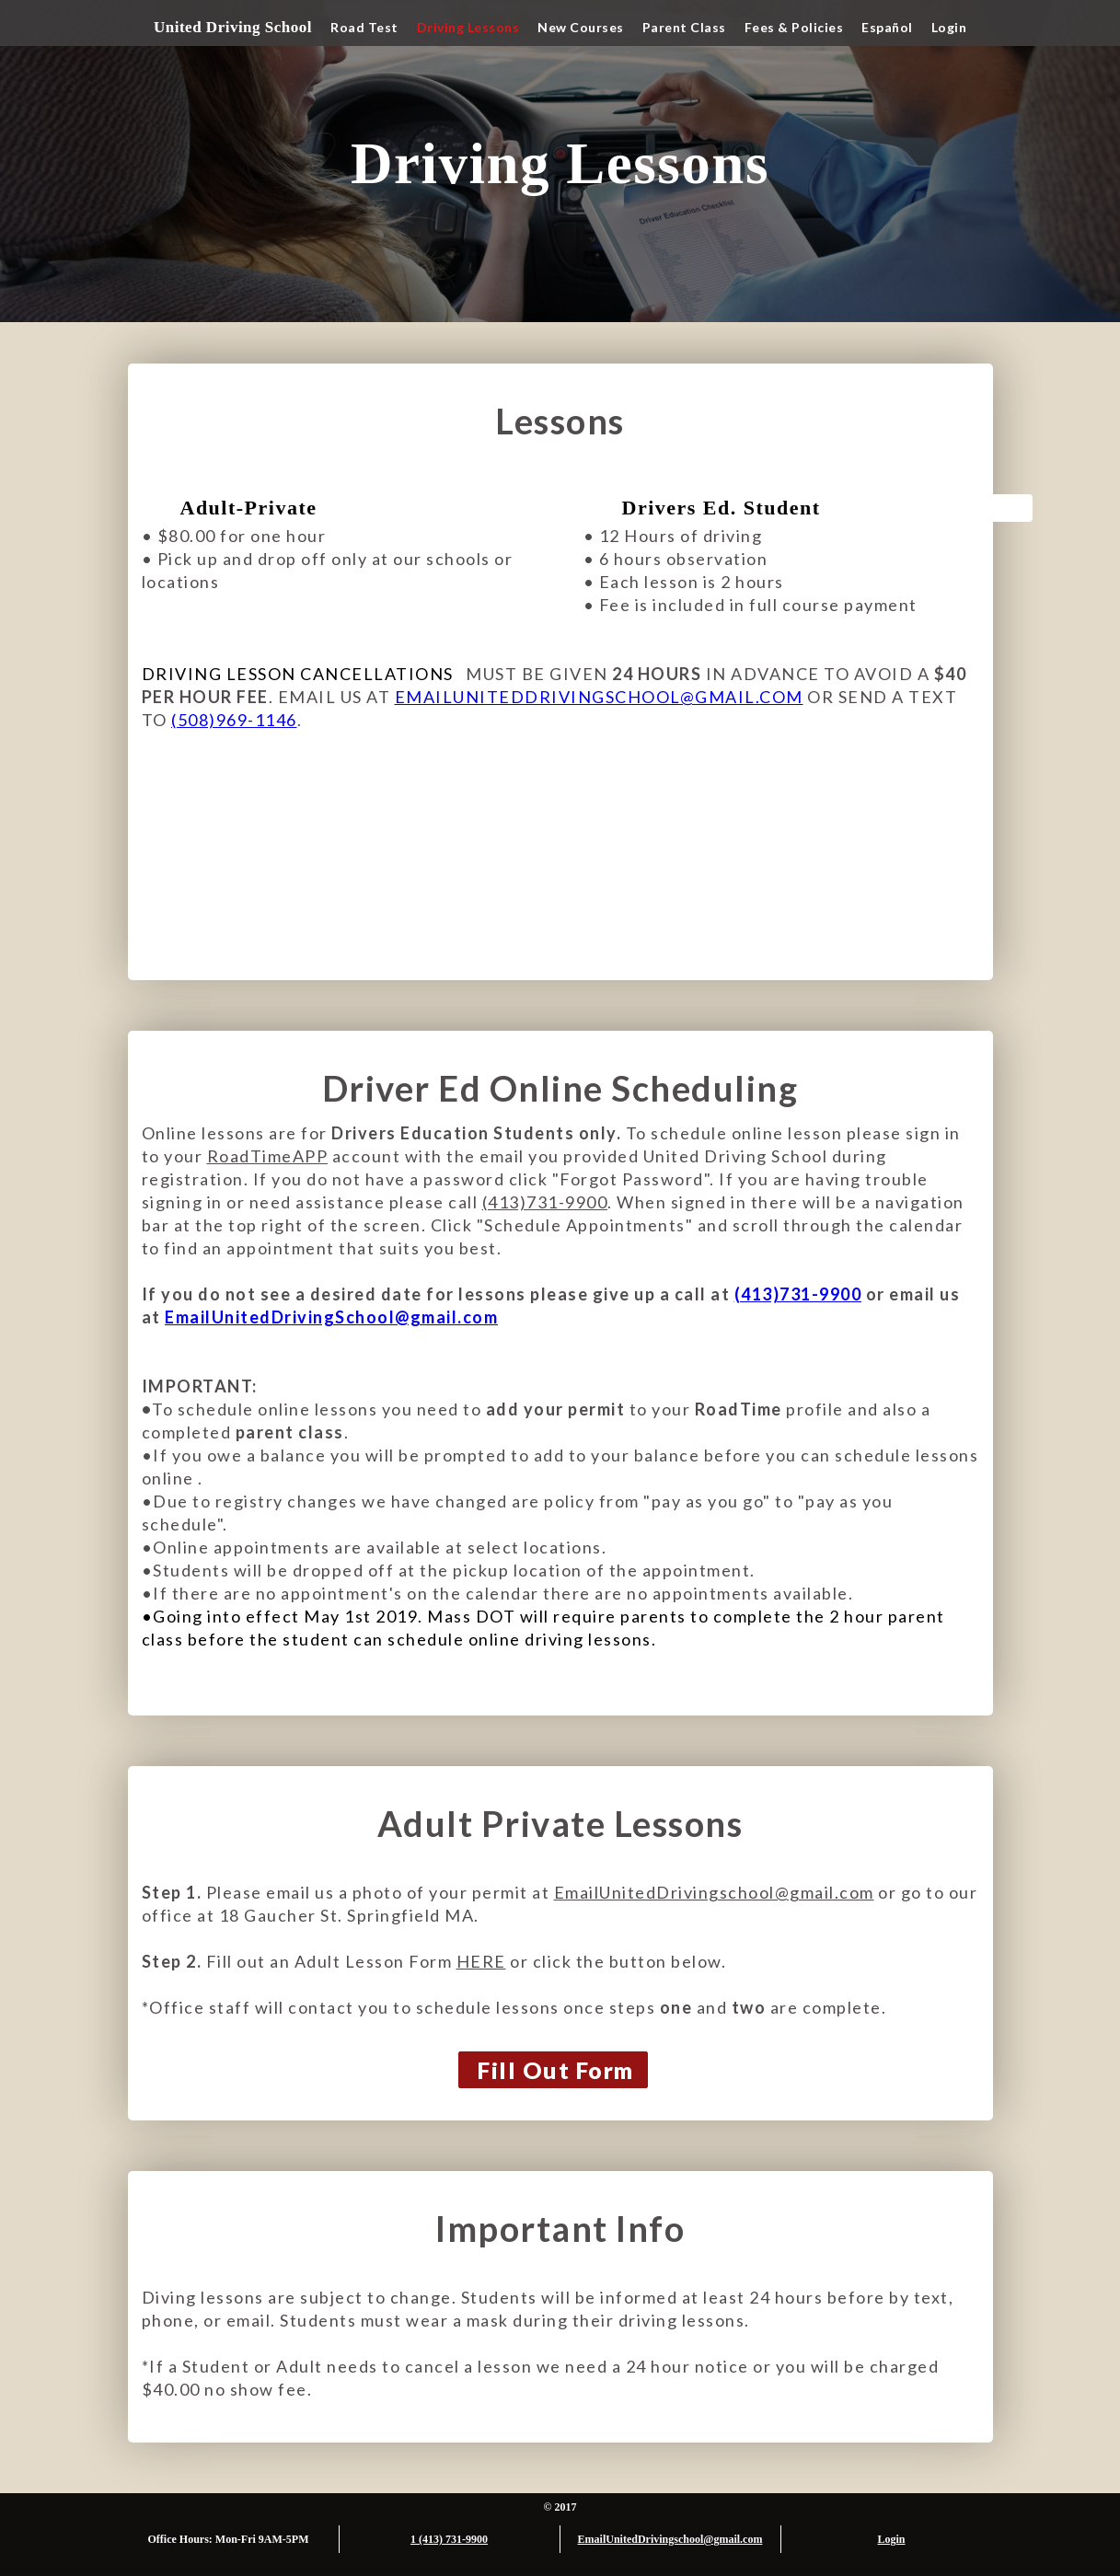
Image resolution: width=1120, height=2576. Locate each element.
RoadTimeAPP (268, 1156)
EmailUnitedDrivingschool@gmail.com (714, 1892)
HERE (481, 1961)
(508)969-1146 (234, 720)
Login (949, 27)
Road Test (364, 27)
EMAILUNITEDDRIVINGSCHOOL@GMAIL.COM (599, 697)
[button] (364, 27)
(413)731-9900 (545, 1202)
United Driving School (233, 27)
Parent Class (684, 27)
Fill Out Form (556, 2070)
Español (887, 27)
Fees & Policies (794, 27)
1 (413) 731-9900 (449, 2539)
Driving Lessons (468, 27)
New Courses (580, 27)
